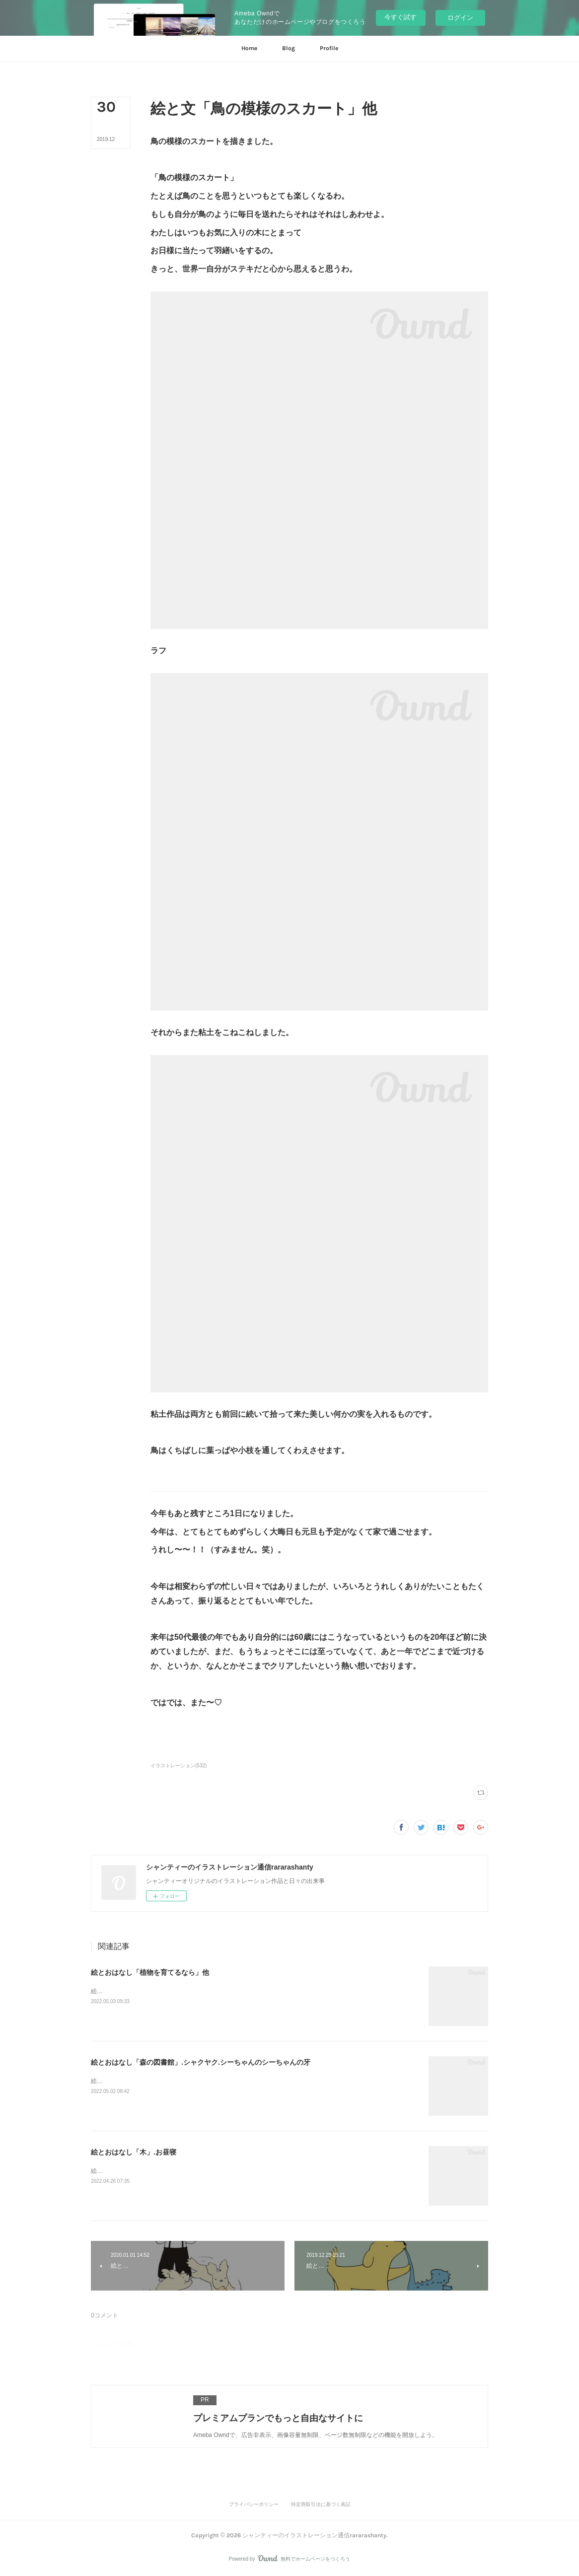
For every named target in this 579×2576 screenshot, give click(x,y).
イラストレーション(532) (178, 1765)
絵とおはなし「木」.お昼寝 (133, 2152)
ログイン (460, 17)
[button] (249, 49)
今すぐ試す (400, 17)
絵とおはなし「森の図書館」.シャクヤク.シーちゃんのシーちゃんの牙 (200, 2062)
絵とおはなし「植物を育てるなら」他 (150, 1972)
